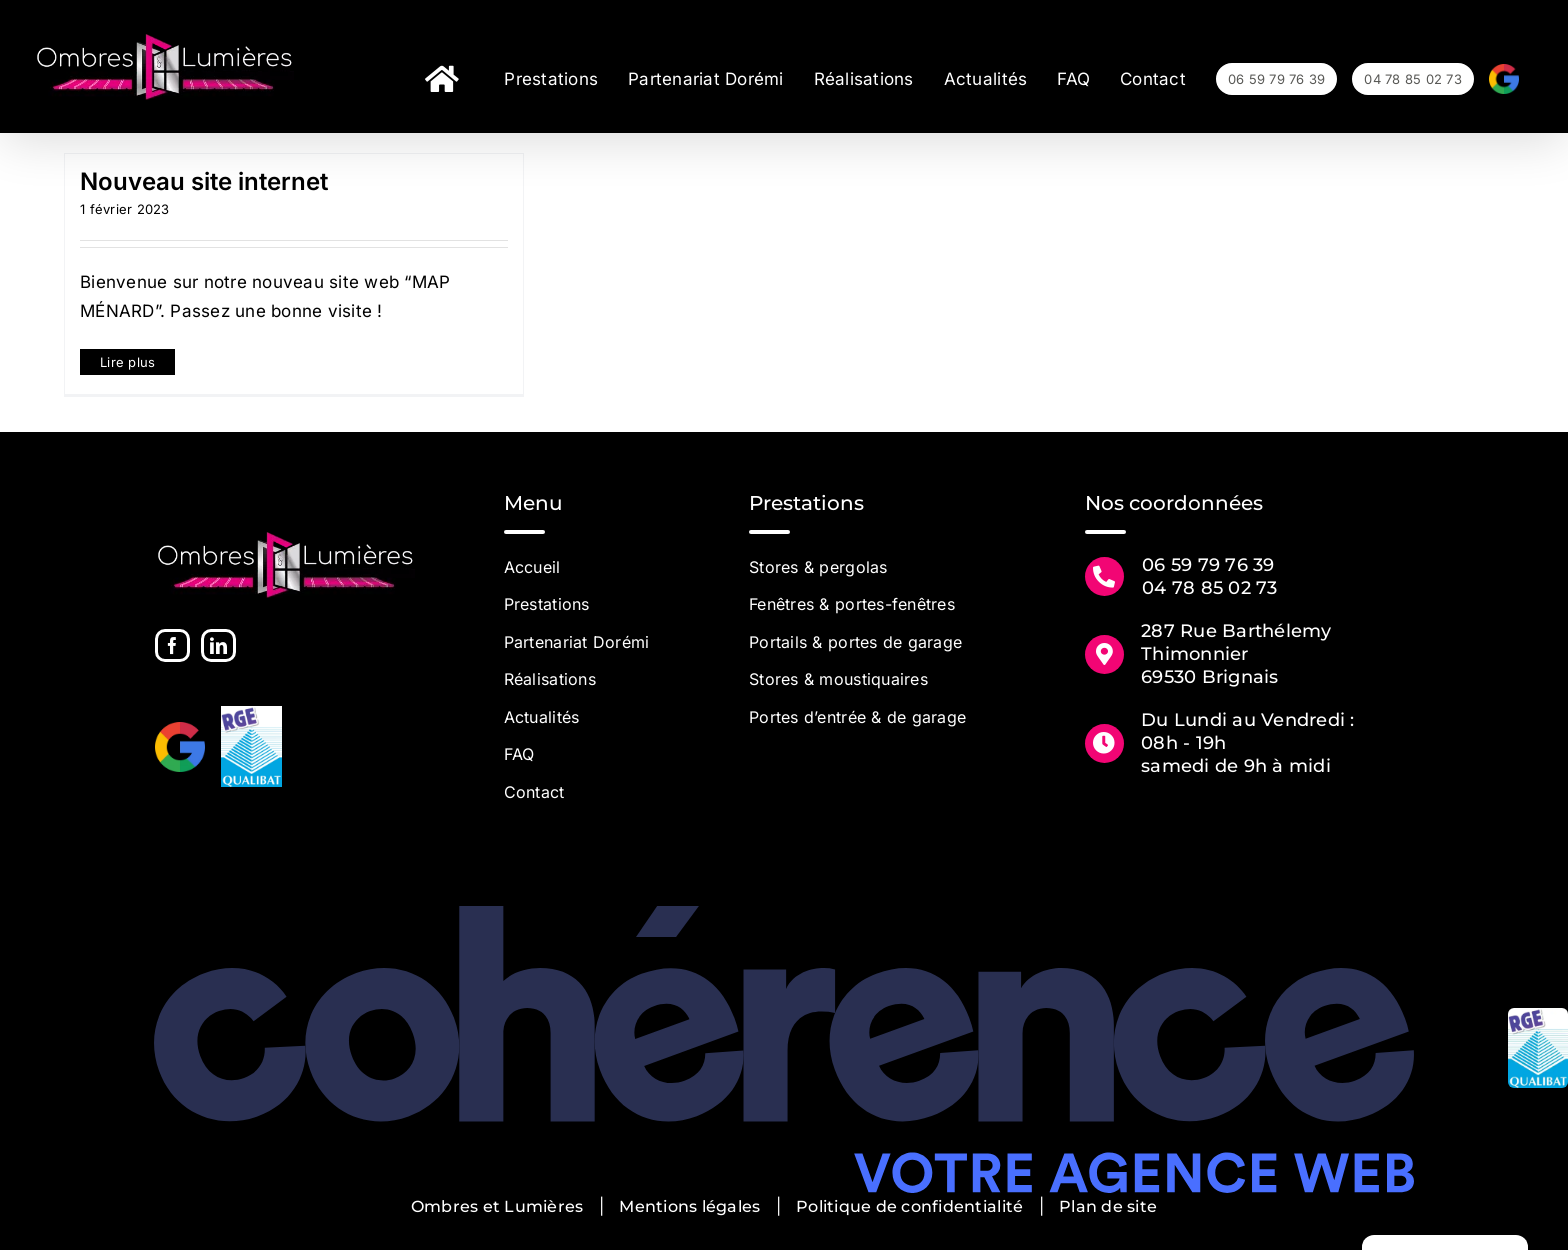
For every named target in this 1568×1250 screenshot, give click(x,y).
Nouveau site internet (204, 181)
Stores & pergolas (818, 567)
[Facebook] (172, 645)
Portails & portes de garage (855, 642)
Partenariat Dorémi (577, 642)
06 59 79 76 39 (1208, 565)
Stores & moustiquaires (838, 679)
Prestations (547, 604)
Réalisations (550, 679)
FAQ (519, 754)
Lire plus (127, 362)
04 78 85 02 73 (1210, 588)
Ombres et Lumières (497, 1206)
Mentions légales (689, 1206)
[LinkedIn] (218, 645)
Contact (534, 792)
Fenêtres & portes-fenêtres (852, 604)
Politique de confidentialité (909, 1206)
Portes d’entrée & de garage (857, 717)
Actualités (542, 717)
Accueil (532, 567)
